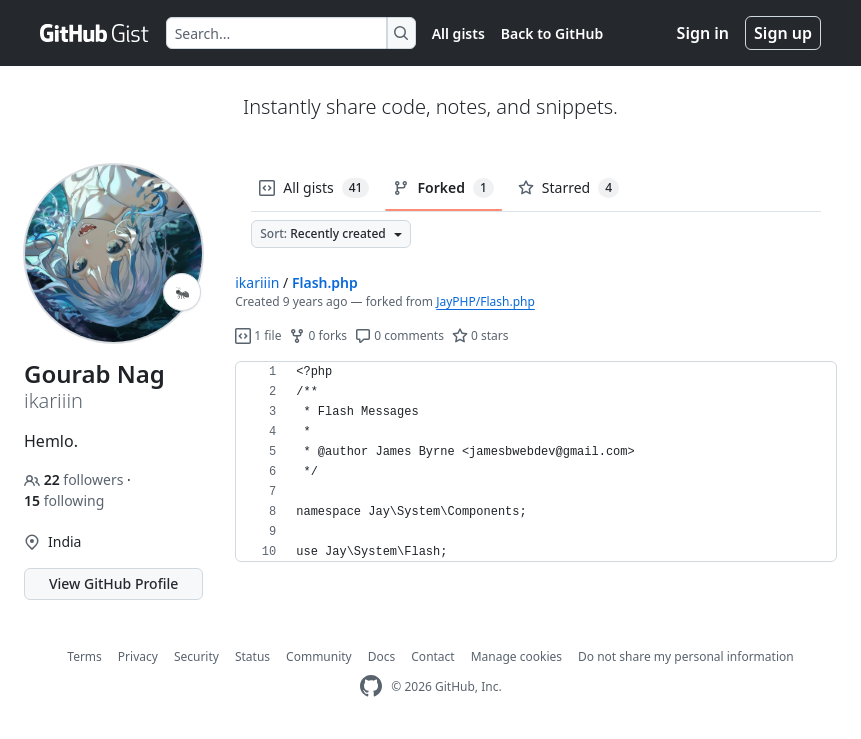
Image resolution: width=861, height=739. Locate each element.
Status (252, 656)
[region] (536, 462)
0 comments (399, 335)
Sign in (703, 33)
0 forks (318, 335)
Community (319, 656)
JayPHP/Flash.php (485, 301)
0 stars (480, 335)
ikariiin (257, 282)
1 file (258, 335)
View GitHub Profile (113, 583)
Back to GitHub (552, 33)
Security (196, 656)
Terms (84, 656)
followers (75, 479)
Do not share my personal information (686, 656)
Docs (382, 656)
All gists (458, 33)
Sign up (783, 33)
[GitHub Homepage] (371, 686)
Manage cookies (516, 656)
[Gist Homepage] (95, 33)
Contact (432, 656)
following (64, 500)
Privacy (138, 656)
